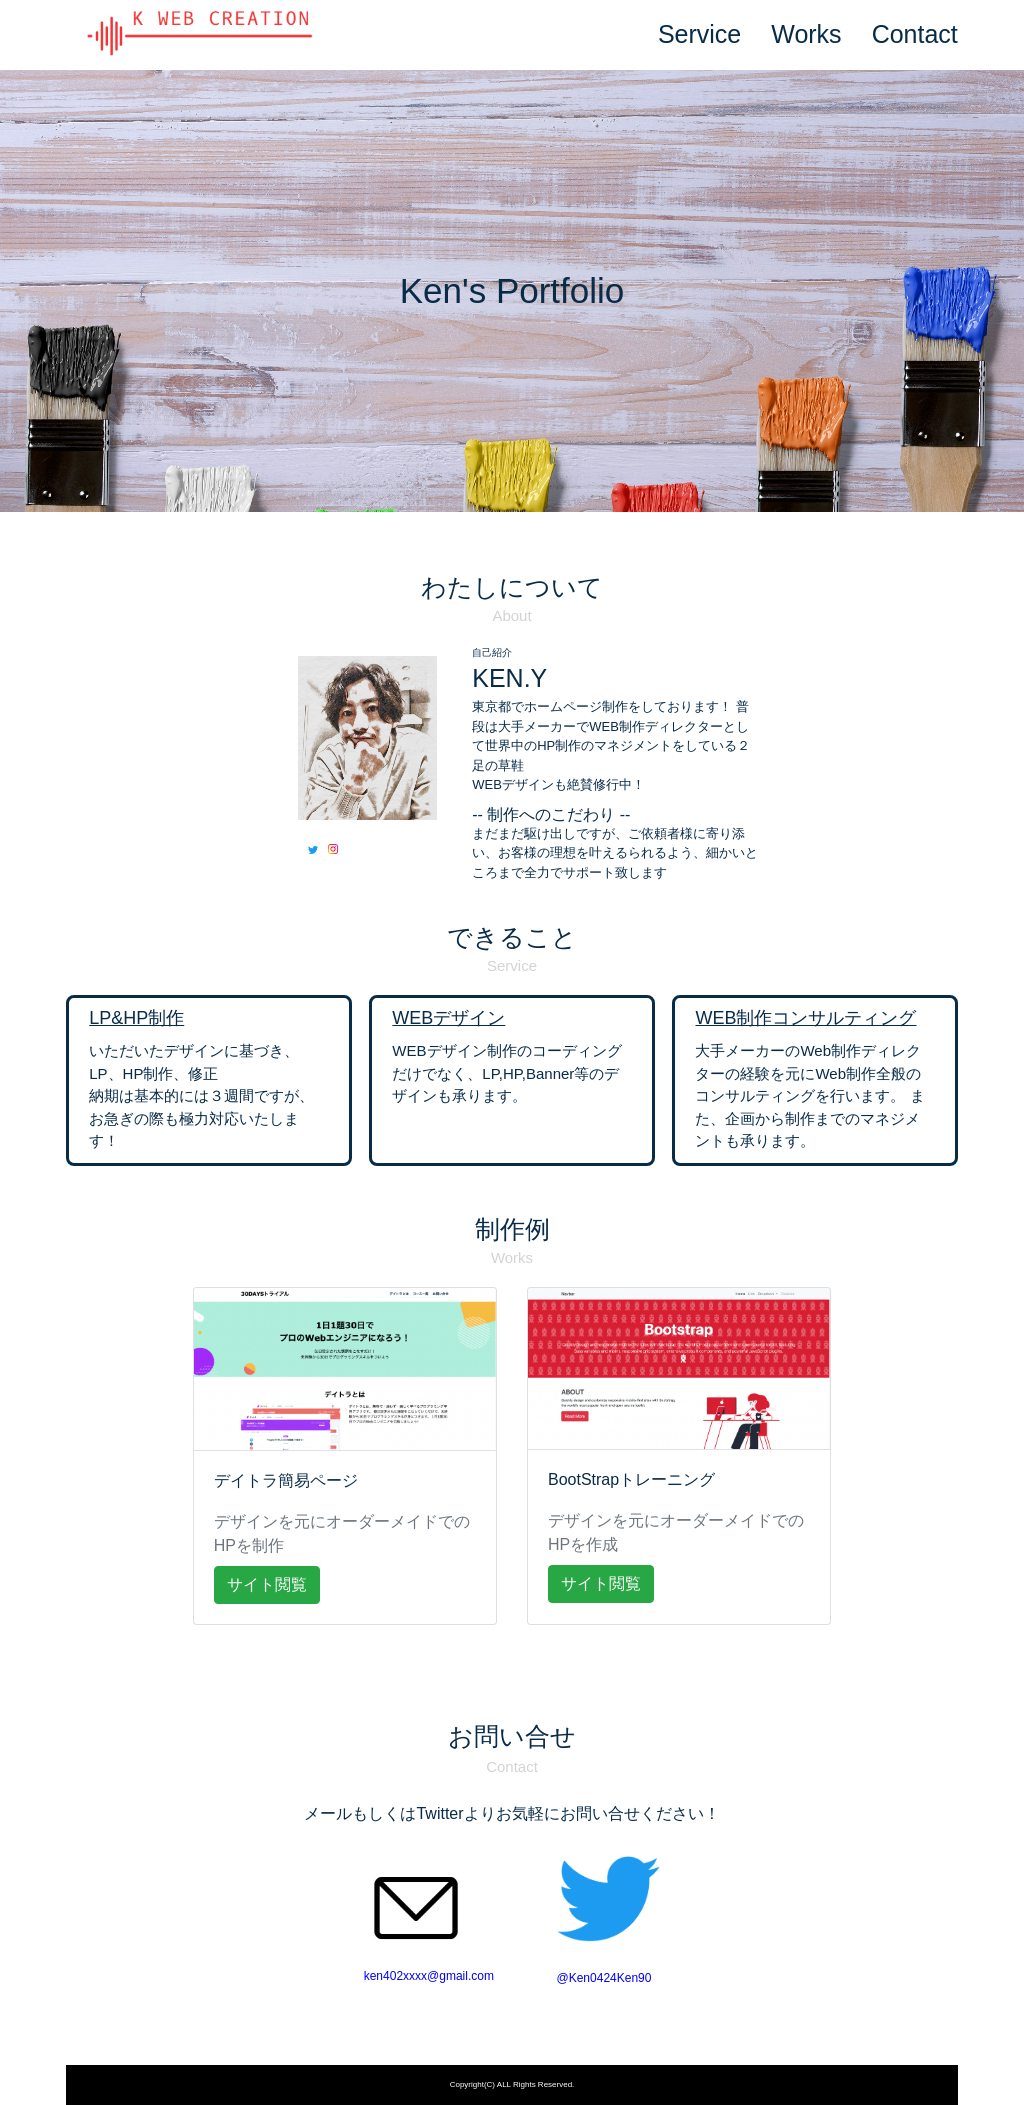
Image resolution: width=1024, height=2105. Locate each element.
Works (806, 34)
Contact (915, 34)
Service (699, 34)
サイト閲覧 (267, 1584)
